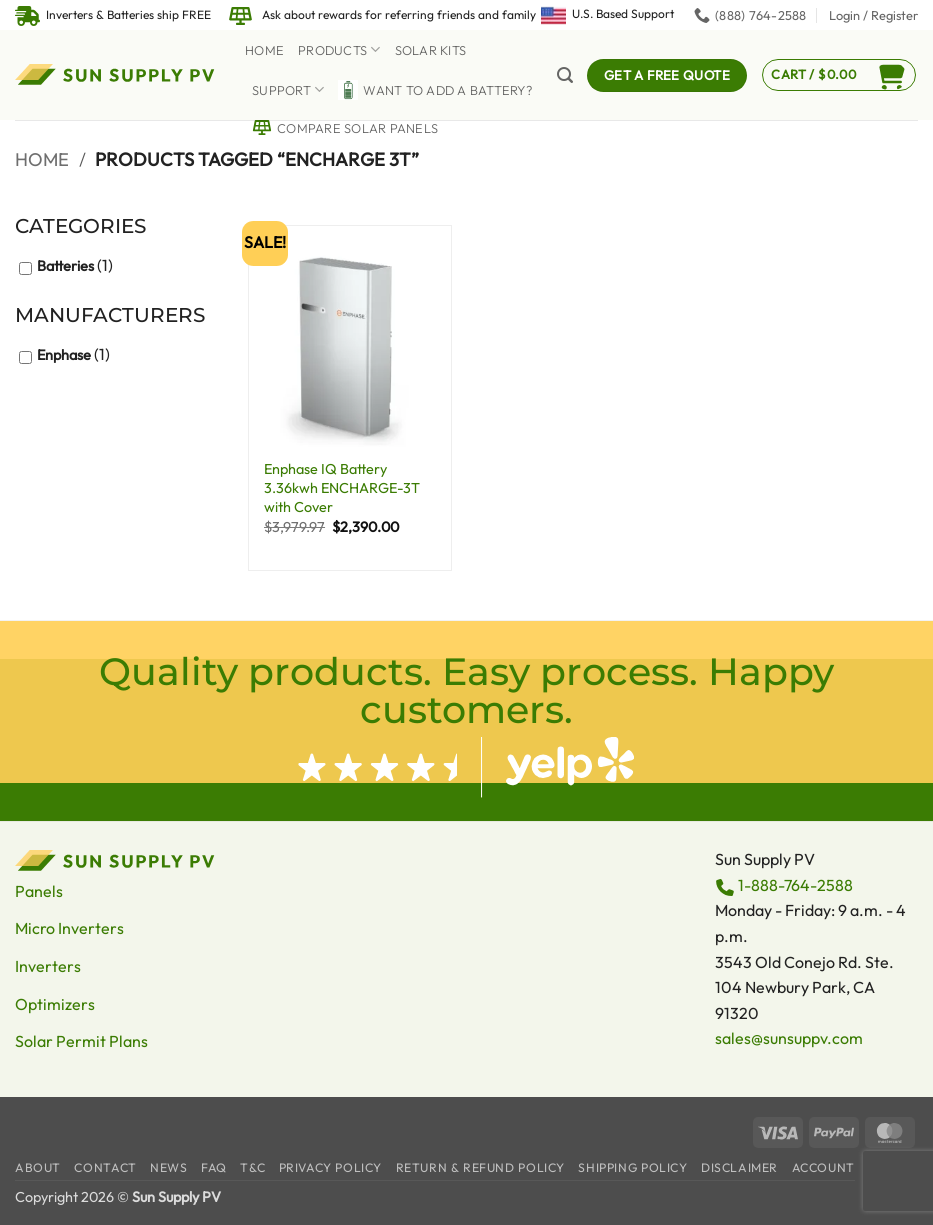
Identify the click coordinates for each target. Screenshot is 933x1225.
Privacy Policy (331, 1167)
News (168, 1167)
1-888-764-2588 (795, 885)
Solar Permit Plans (81, 1041)
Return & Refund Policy (480, 1167)
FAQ (214, 1167)
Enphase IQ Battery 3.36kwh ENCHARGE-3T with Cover (342, 487)
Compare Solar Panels (345, 128)
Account (823, 1167)
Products (339, 49)
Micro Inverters (69, 928)
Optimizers (55, 1004)
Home (264, 50)
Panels (39, 891)
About (38, 1167)
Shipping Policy (632, 1167)
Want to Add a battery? (435, 90)
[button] (873, 15)
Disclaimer (739, 1167)
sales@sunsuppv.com (789, 1038)
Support (288, 89)
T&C (252, 1167)
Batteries (65, 266)
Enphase (64, 355)
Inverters (48, 966)
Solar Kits (431, 50)
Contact (105, 1167)
